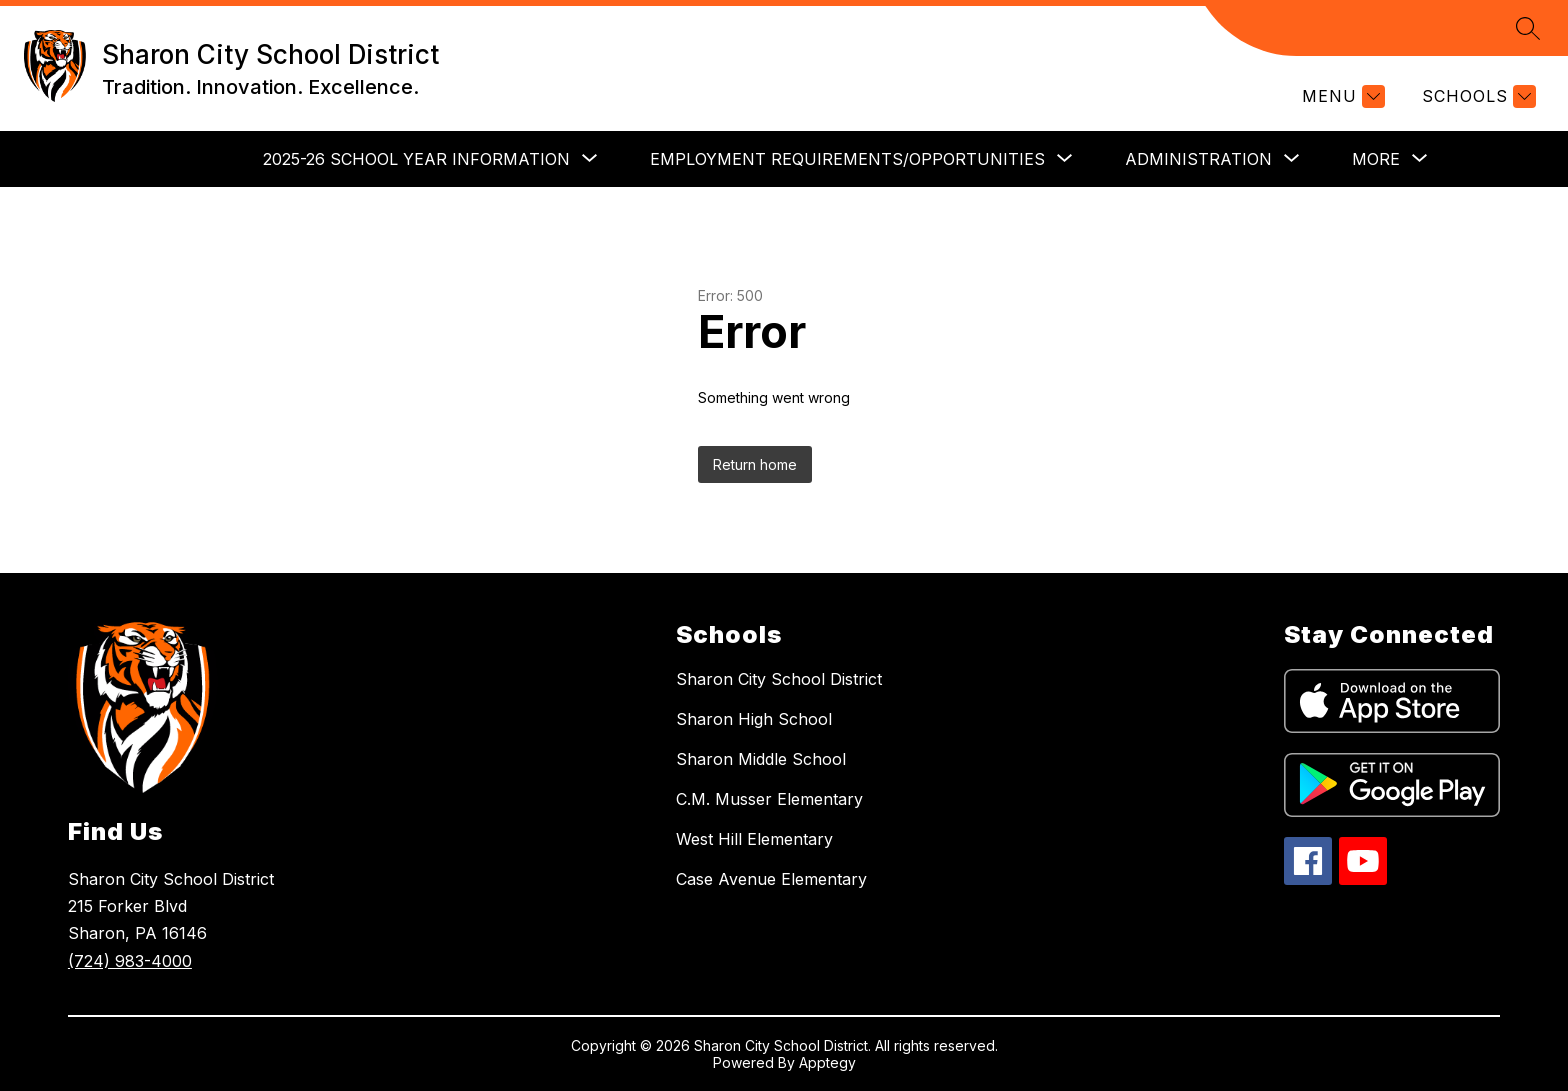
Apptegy (827, 1062)
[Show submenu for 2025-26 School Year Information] (416, 159)
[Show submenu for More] (1376, 159)
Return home (755, 464)
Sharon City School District (779, 679)
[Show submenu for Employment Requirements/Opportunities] (847, 159)
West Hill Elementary (754, 839)
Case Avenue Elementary (771, 879)
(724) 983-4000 (130, 961)
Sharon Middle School (761, 759)
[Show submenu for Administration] (1198, 159)
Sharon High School (754, 719)
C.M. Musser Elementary (769, 799)
